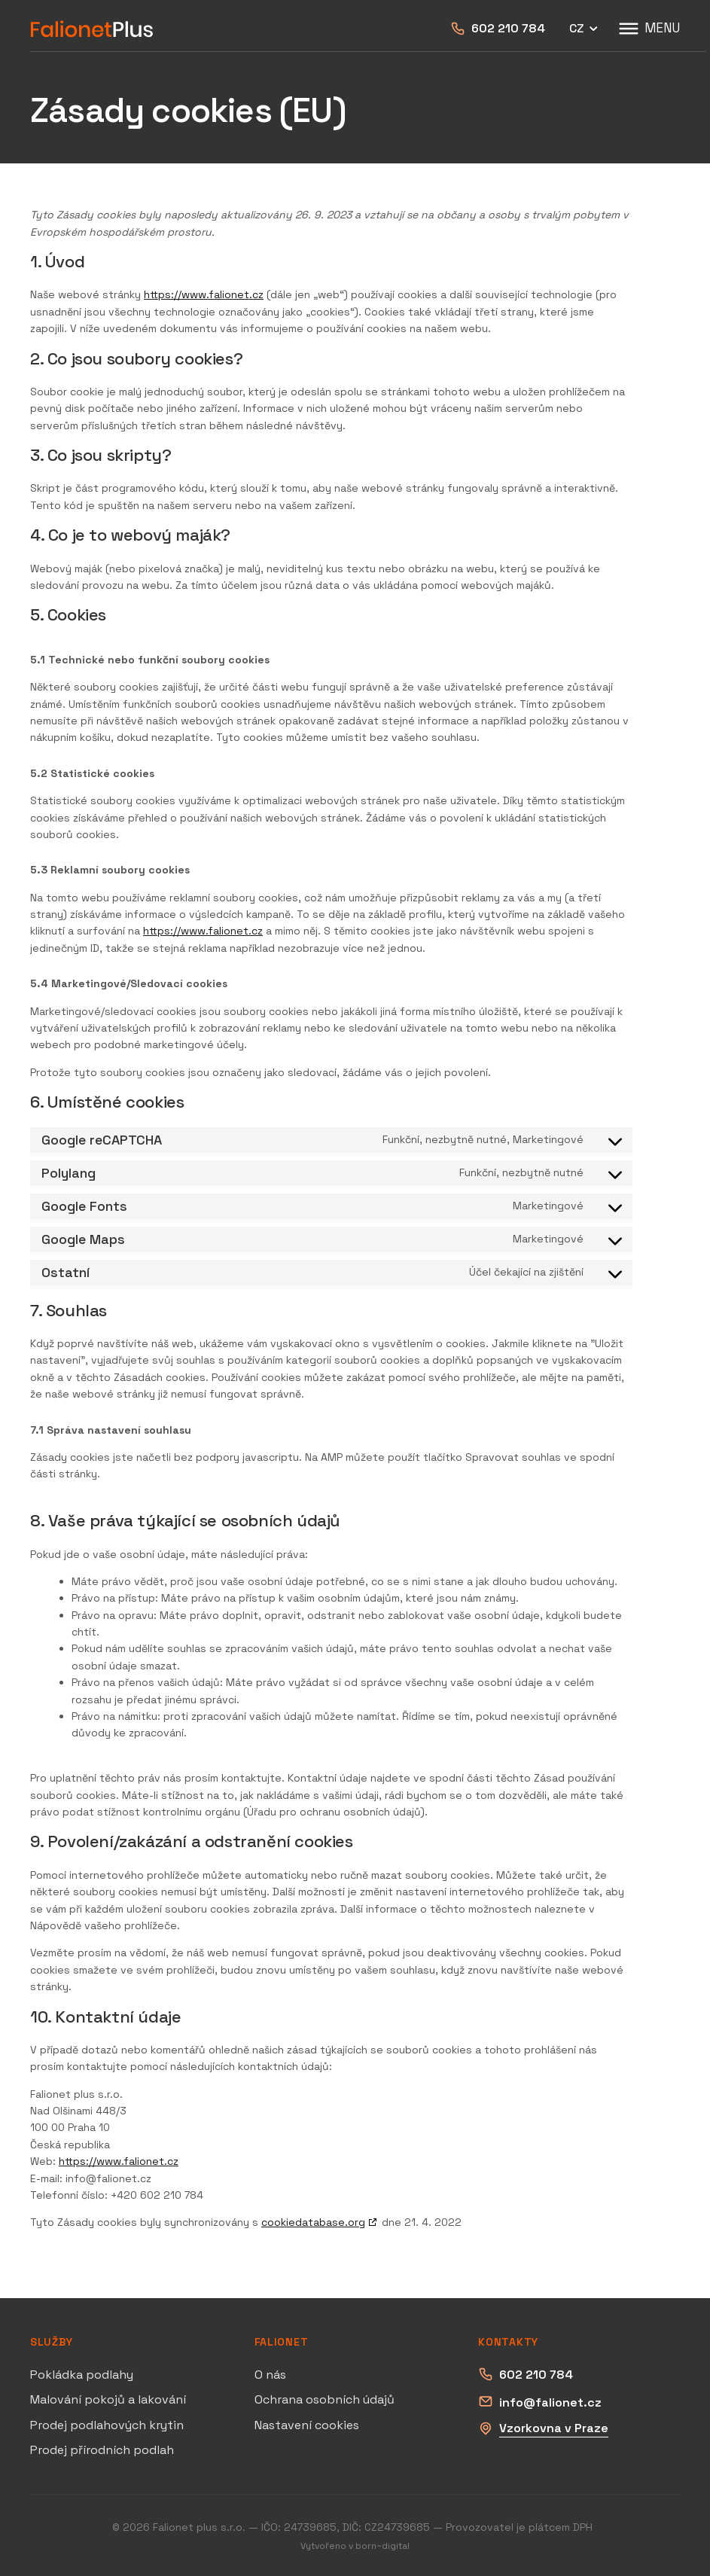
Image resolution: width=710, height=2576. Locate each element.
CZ (585, 28)
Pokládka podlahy (81, 2374)
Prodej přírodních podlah (102, 2450)
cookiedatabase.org (313, 2222)
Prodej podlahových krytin (107, 2425)
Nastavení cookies (306, 2425)
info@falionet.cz (550, 2402)
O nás (270, 2374)
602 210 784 (508, 28)
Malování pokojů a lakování (108, 2399)
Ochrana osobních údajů (324, 2399)
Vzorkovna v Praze (553, 2428)
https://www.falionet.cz (204, 294)
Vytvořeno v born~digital (355, 2546)
